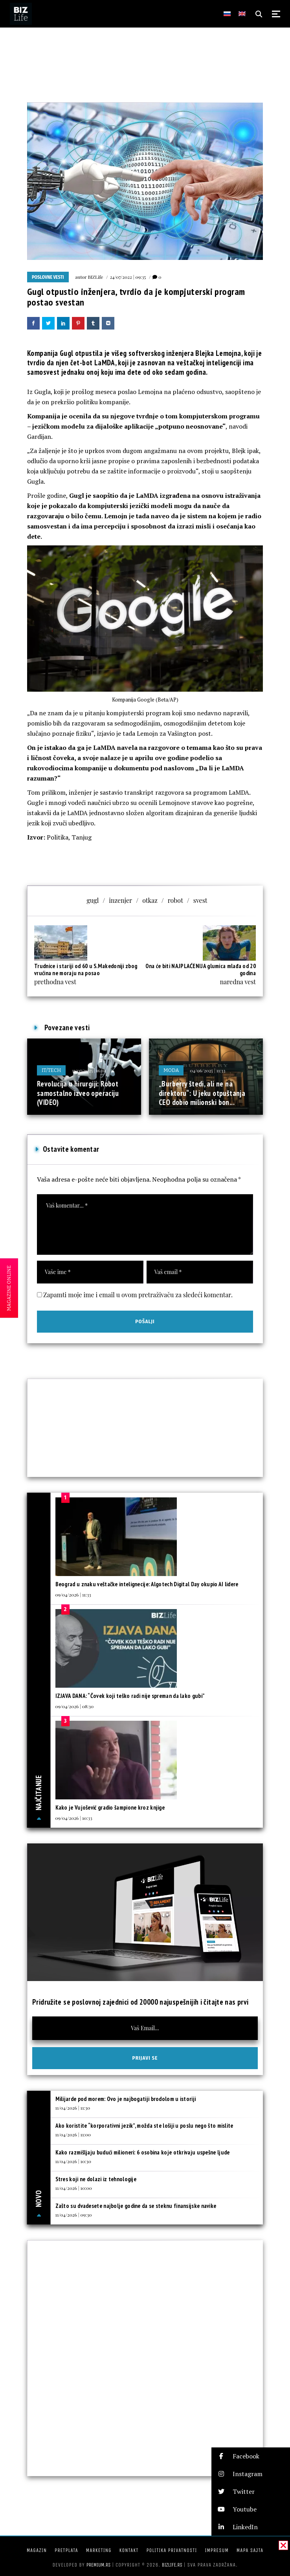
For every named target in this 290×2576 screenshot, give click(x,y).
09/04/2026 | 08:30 (74, 1706)
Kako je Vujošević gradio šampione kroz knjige (110, 1807)
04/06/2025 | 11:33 (207, 1070)
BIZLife (95, 277)
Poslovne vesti (48, 277)
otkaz (150, 900)
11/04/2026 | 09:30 (73, 2214)
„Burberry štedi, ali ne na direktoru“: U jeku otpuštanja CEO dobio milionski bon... (202, 1093)
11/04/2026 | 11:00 (73, 2134)
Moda (171, 1070)
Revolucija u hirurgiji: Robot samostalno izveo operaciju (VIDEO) (78, 1093)
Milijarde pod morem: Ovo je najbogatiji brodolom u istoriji (125, 2099)
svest (200, 900)
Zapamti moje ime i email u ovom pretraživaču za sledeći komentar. (138, 1295)
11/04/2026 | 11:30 (72, 2108)
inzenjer (120, 900)
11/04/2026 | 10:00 (73, 2188)
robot (175, 900)
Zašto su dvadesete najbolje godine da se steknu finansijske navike (136, 2206)
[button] (250, 2456)
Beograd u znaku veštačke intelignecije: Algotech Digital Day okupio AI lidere (147, 1584)
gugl (92, 900)
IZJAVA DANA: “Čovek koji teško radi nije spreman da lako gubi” (130, 1696)
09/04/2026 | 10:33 (73, 1818)
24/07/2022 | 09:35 (128, 277)
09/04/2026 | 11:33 (73, 1594)
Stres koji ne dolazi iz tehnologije (96, 2179)
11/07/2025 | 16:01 (89, 1070)
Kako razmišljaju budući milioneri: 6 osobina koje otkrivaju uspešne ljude (142, 2152)
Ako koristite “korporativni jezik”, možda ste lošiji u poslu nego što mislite (144, 2125)
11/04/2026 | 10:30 (73, 2161)
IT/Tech (51, 1070)
